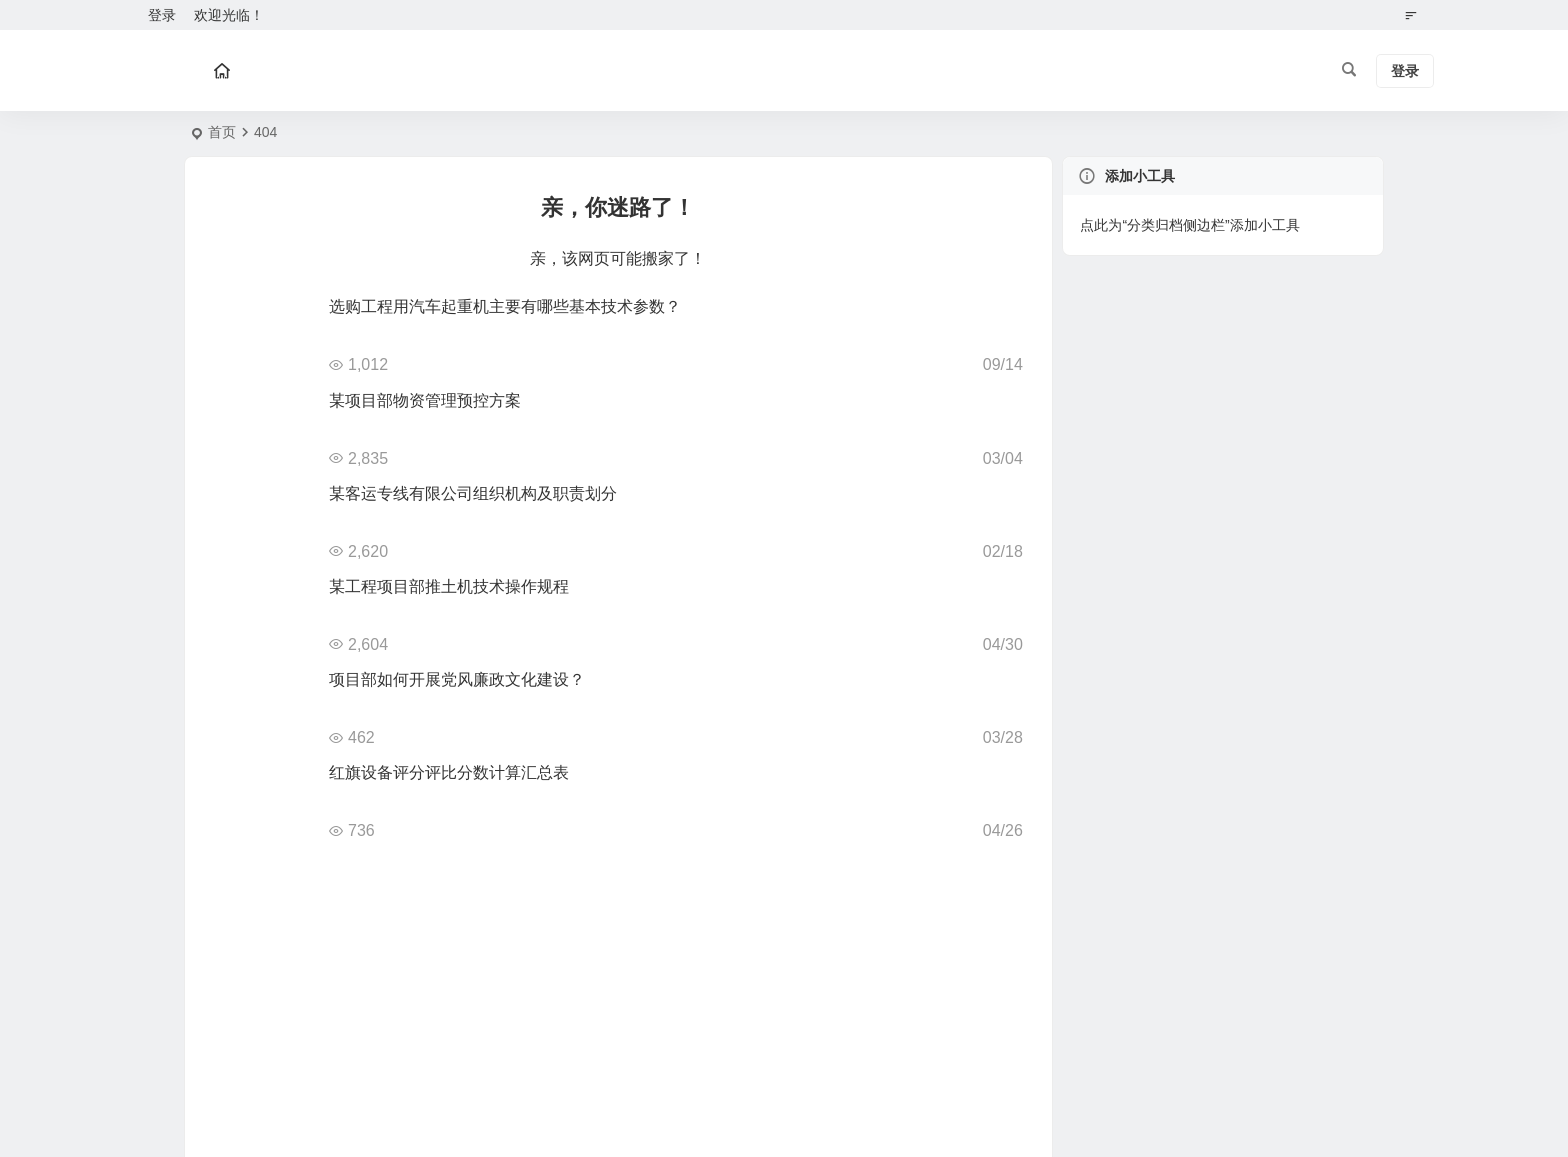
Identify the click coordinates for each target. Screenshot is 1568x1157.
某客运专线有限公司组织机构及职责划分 (473, 493)
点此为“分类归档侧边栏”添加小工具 (1189, 225)
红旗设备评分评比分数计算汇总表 (449, 772)
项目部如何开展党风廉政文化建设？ (457, 679)
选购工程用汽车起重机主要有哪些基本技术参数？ (505, 306)
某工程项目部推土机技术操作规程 (449, 586)
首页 (222, 132)
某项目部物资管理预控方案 (425, 400)
